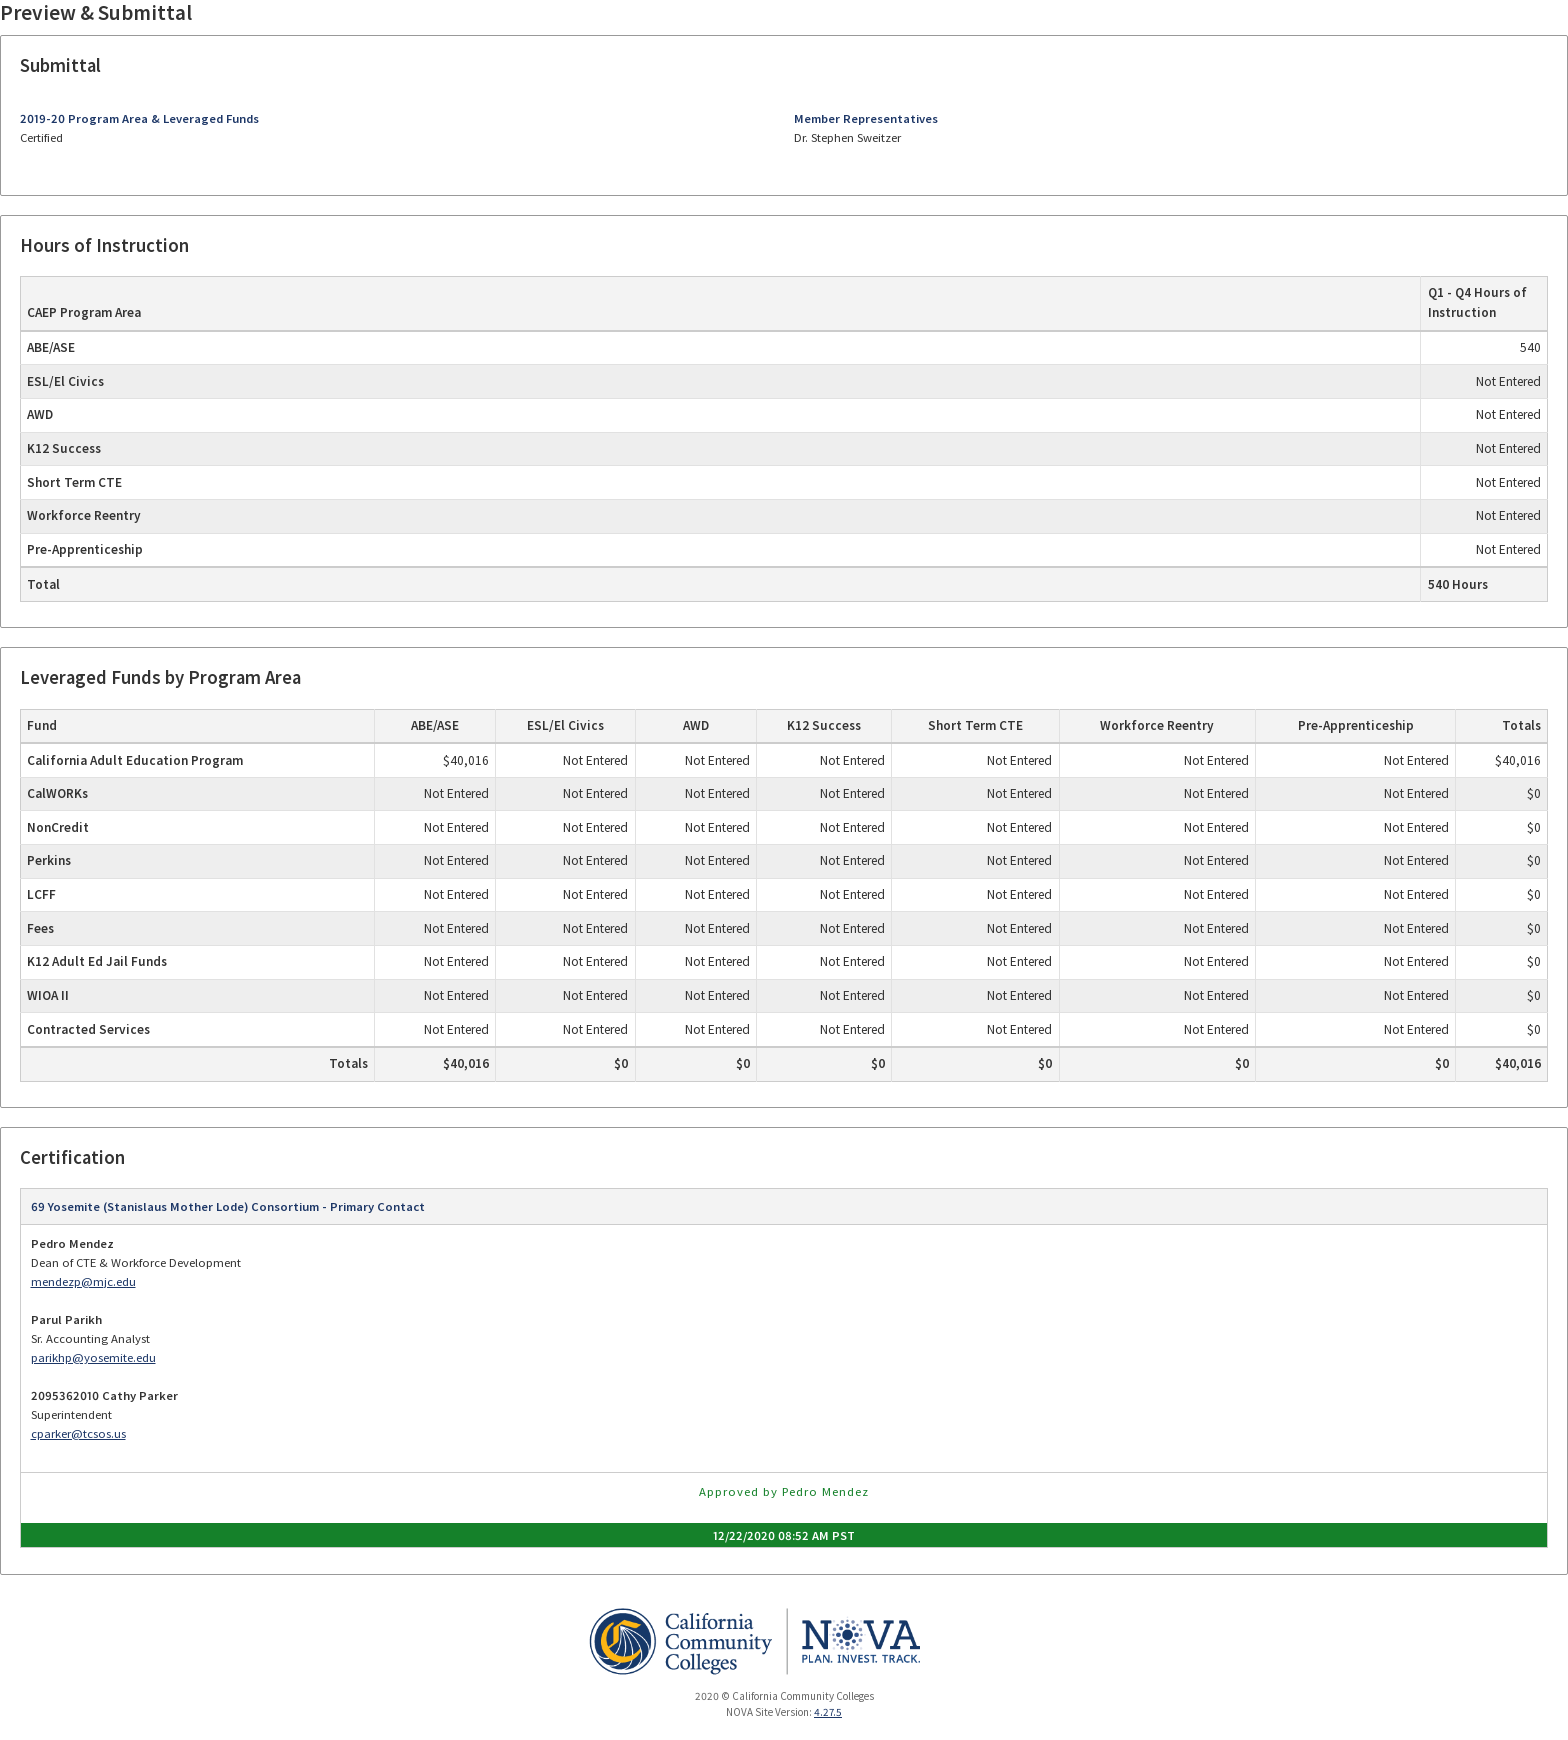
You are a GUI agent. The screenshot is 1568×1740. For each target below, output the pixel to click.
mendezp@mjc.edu (83, 1281)
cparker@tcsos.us (78, 1433)
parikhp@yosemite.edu (93, 1357)
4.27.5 (828, 1712)
